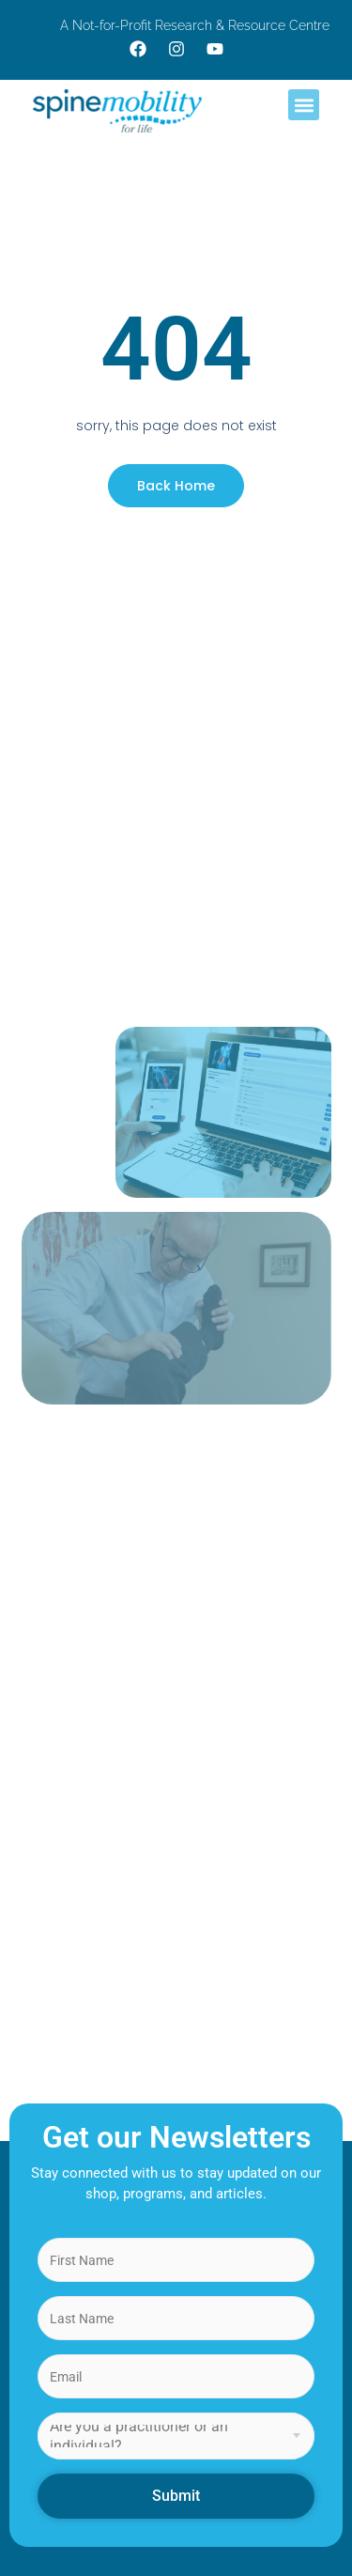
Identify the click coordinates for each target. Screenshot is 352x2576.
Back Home (176, 485)
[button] (303, 104)
